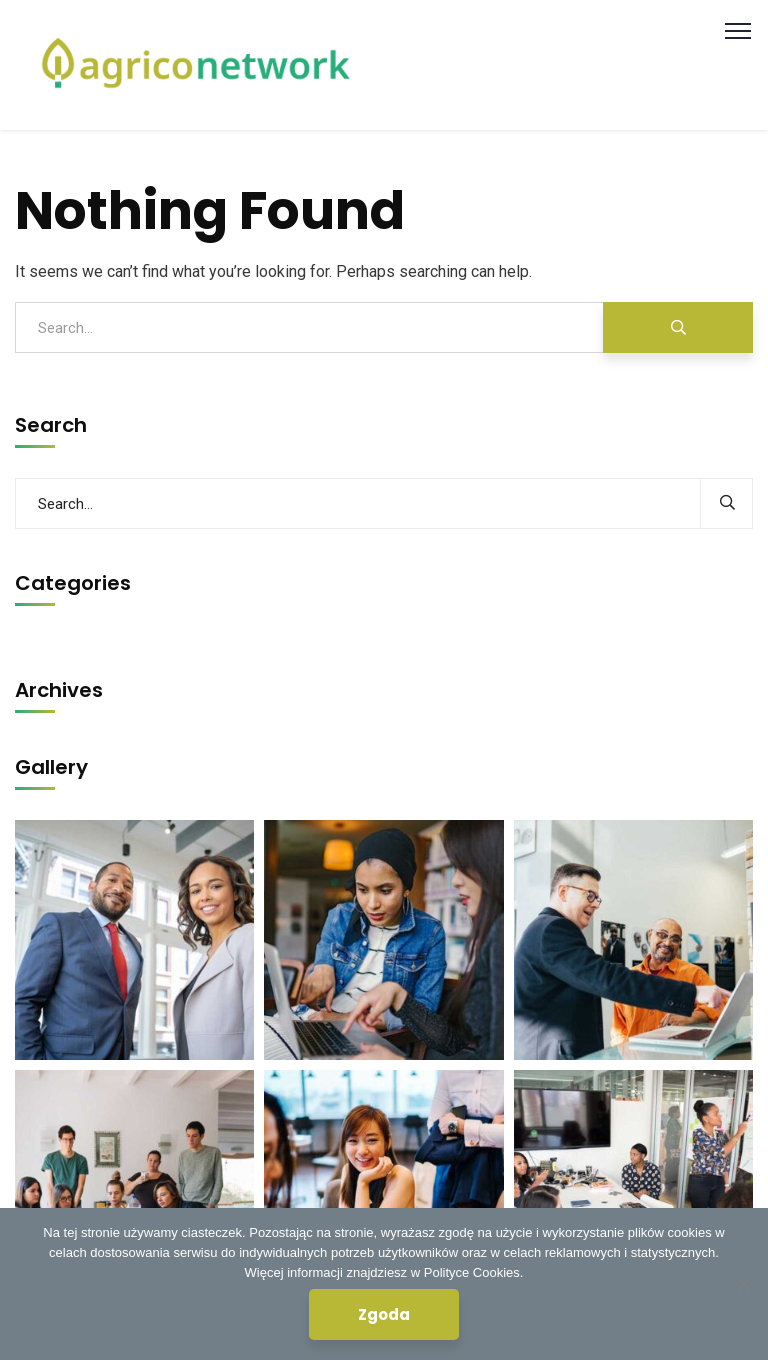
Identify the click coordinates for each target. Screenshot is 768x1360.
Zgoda (384, 1314)
